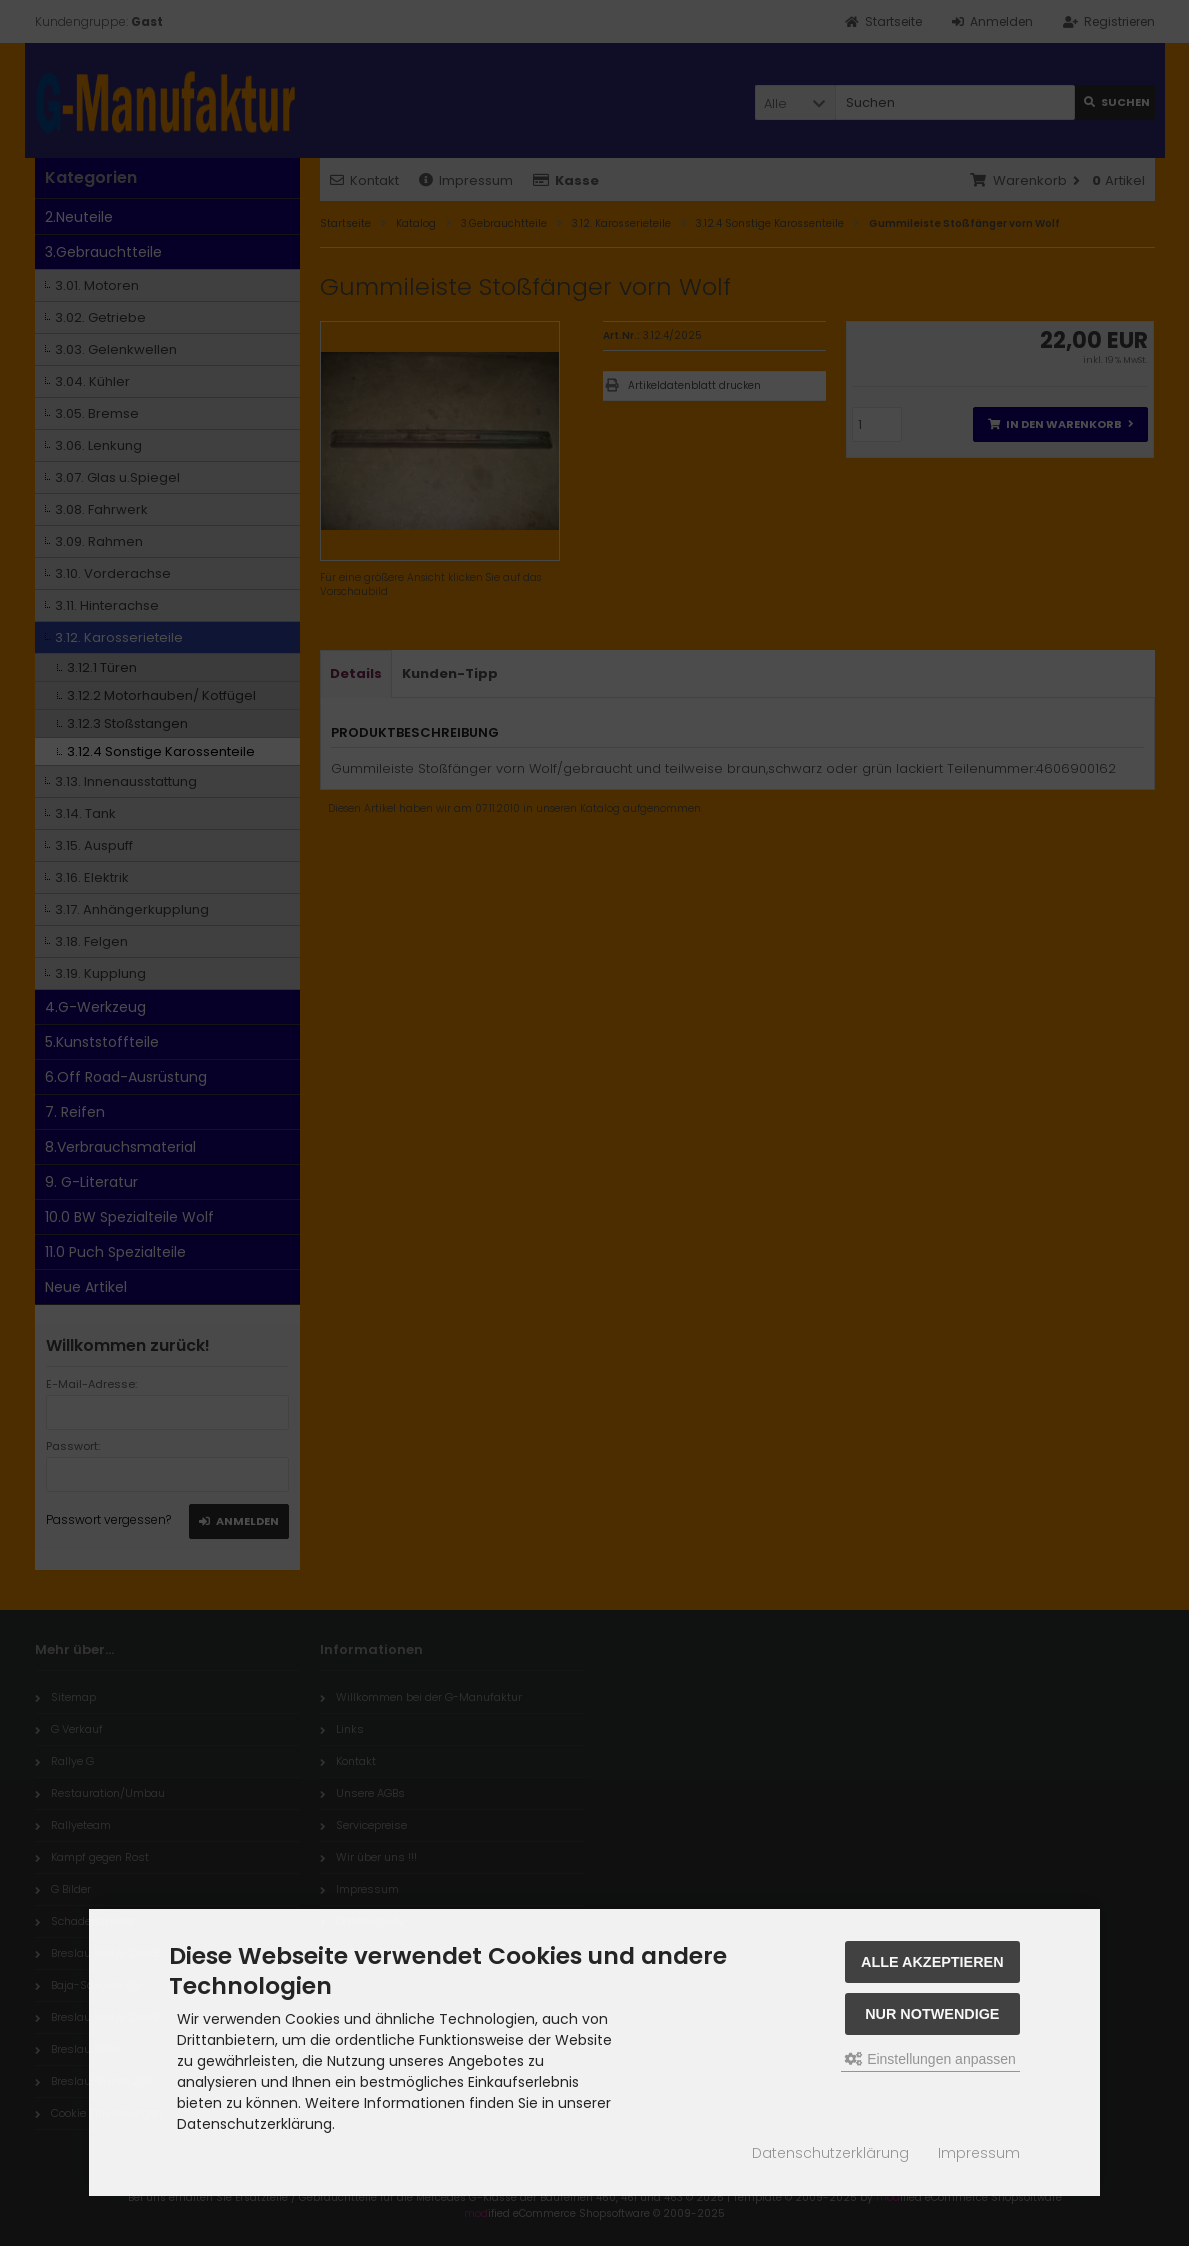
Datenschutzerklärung (830, 2153)
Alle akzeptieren (932, 1962)
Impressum (979, 2153)
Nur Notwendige (932, 2014)
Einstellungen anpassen (930, 2059)
